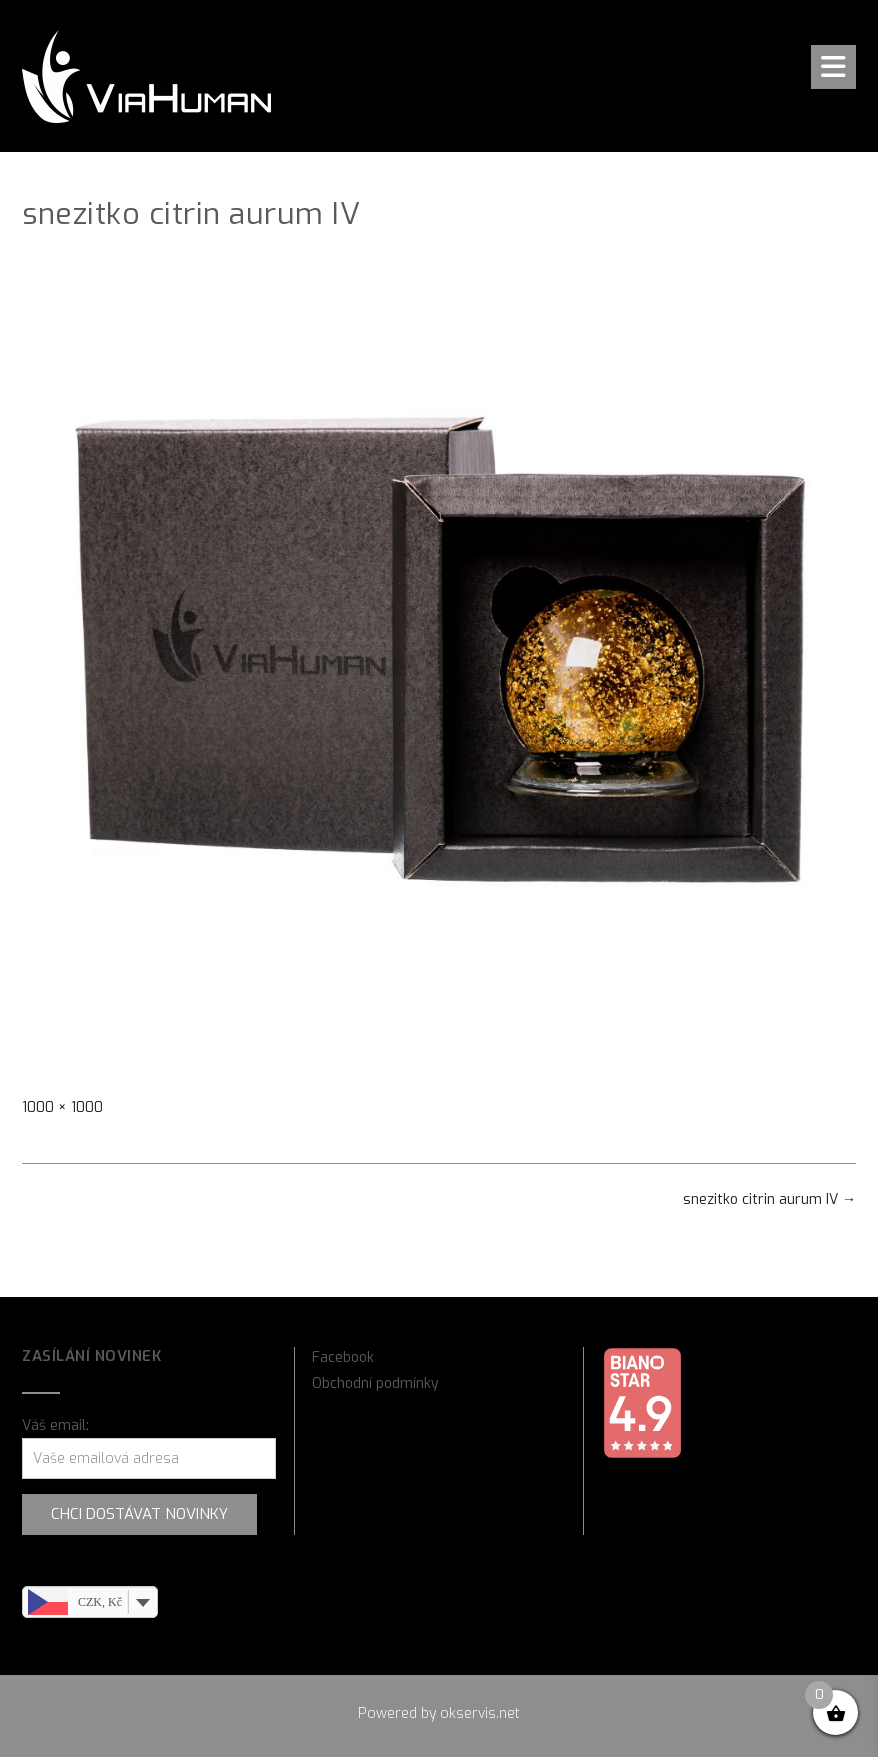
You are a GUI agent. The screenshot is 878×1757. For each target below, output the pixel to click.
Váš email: (55, 1425)
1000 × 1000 (62, 1107)
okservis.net (480, 1713)
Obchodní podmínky (375, 1383)
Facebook (343, 1357)
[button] (833, 67)
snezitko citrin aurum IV (769, 1199)
